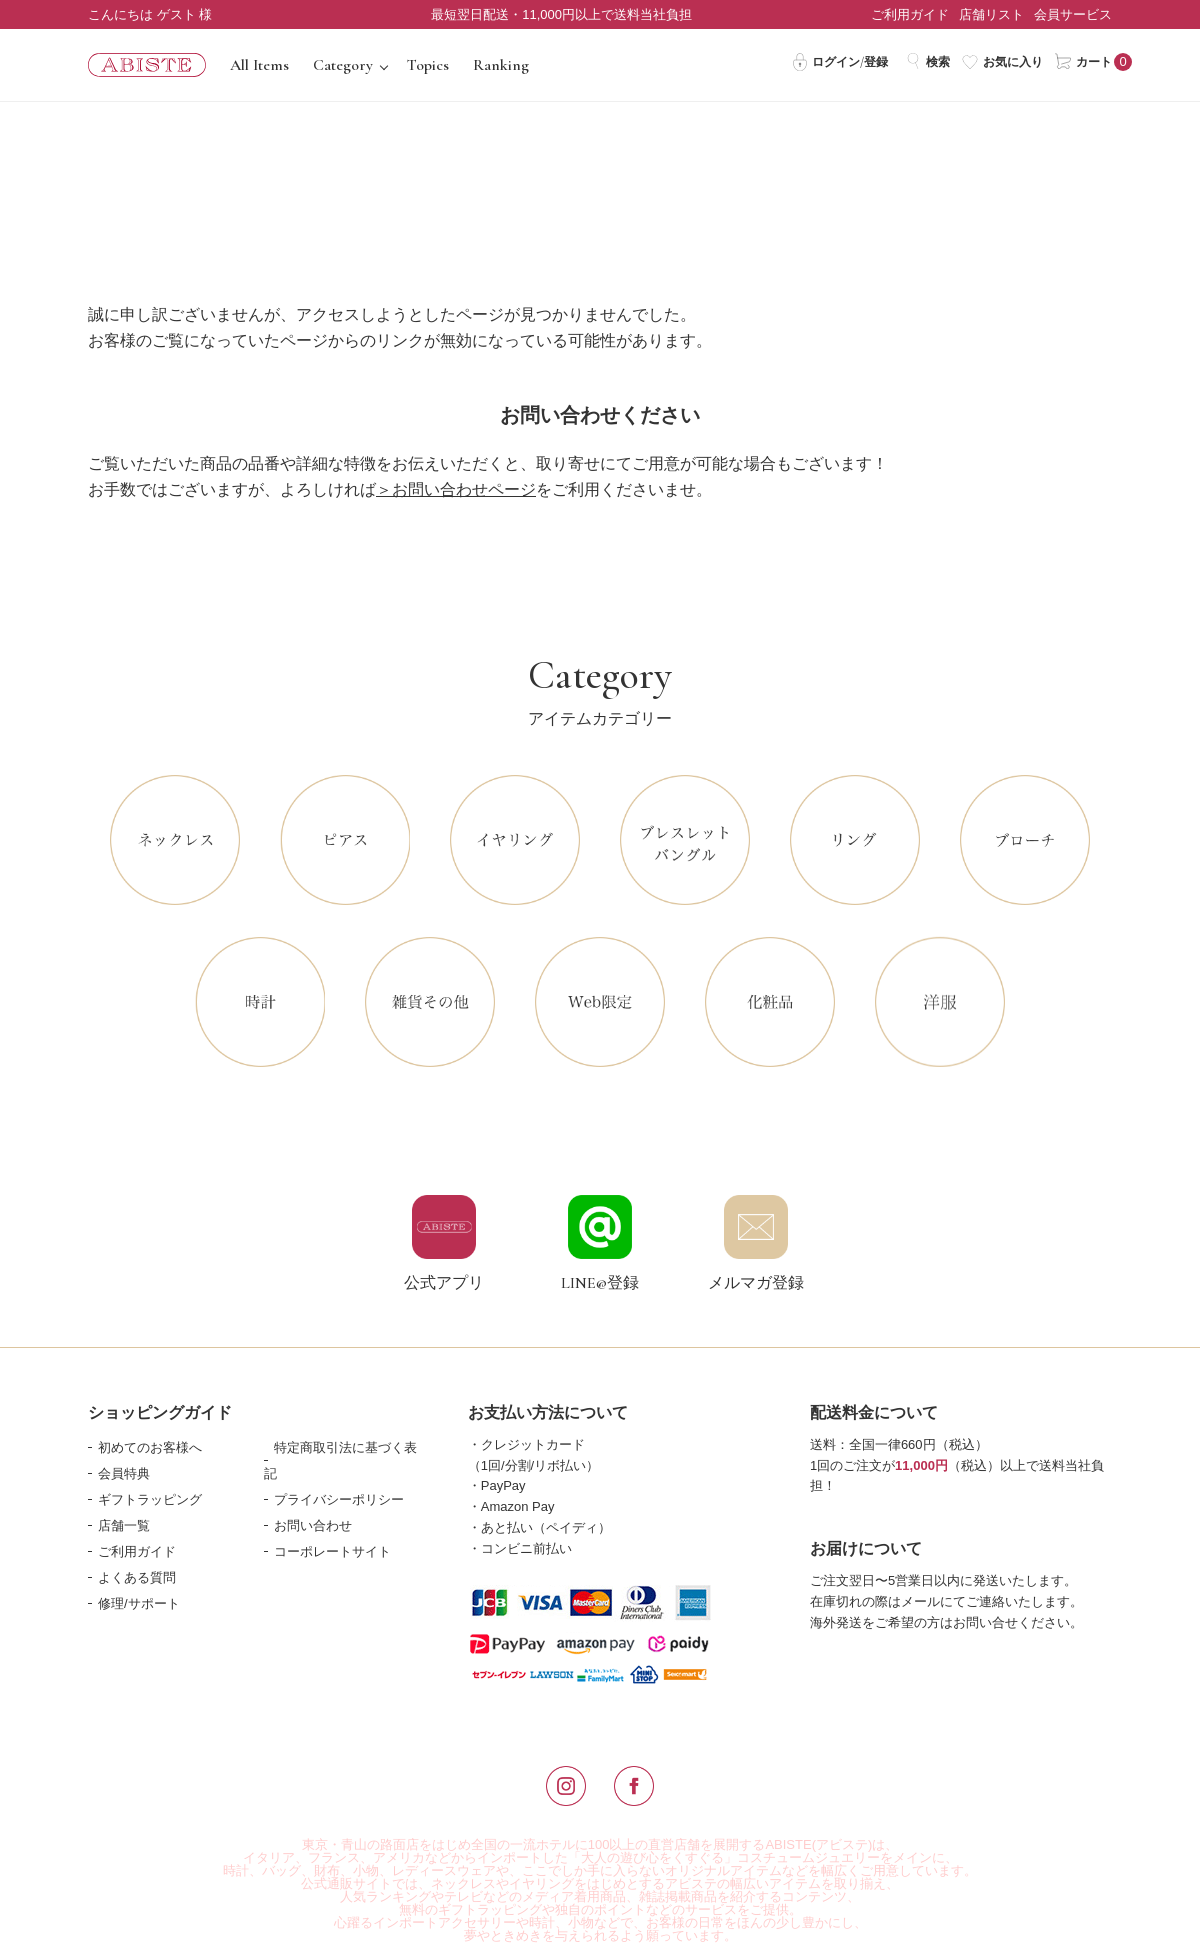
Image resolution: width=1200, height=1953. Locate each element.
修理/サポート (139, 1603)
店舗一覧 (124, 1525)
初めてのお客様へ (150, 1447)
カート (1083, 61)
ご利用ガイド (910, 14)
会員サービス (1073, 14)
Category (343, 65)
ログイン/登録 (839, 61)
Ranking (501, 65)
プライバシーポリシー (339, 1499)
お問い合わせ (313, 1525)
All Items (259, 65)
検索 (927, 61)
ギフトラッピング (150, 1499)
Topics (428, 65)
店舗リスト (991, 14)
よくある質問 (137, 1577)
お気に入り (1002, 61)
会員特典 (124, 1473)
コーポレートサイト (332, 1551)
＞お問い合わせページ (456, 489)
